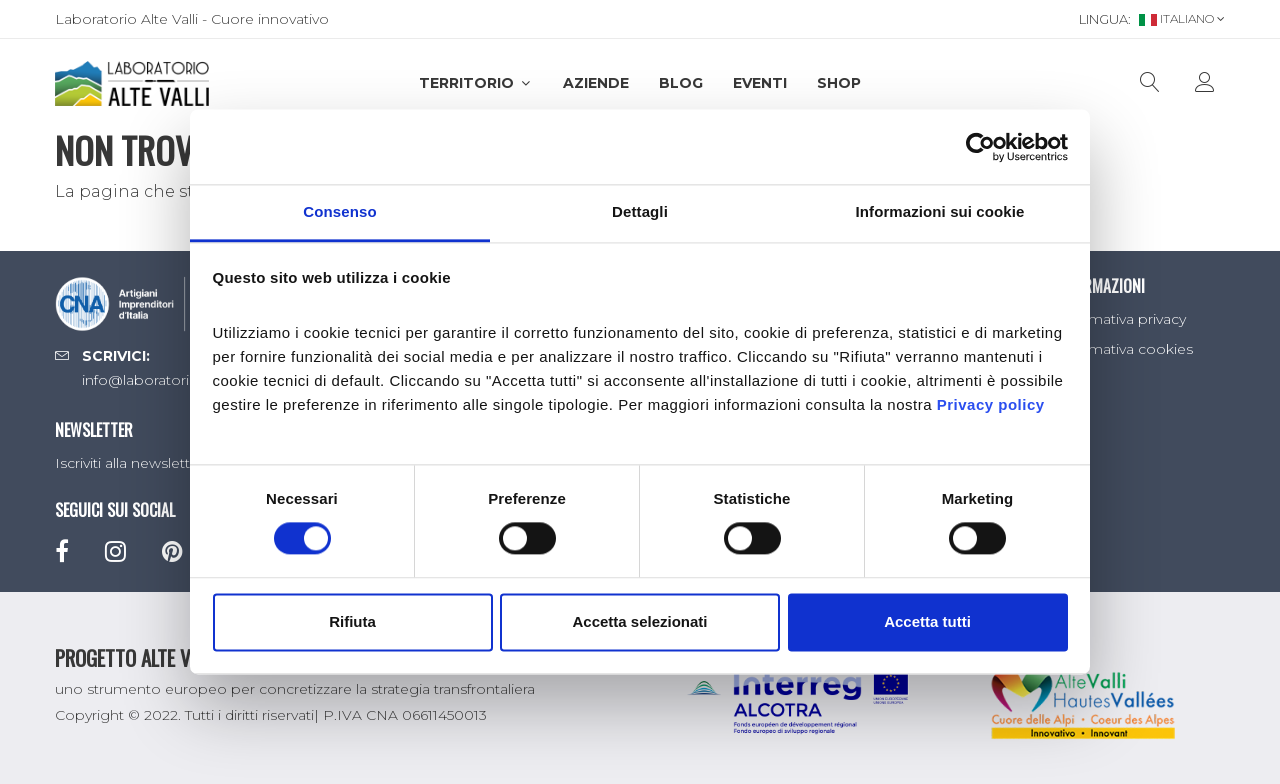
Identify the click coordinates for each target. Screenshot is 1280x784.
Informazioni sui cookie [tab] (940, 211)
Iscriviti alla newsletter (129, 463)
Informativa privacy (1120, 319)
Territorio (476, 83)
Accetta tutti (927, 621)
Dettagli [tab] (640, 211)
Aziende (596, 83)
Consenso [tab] (339, 211)
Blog (681, 83)
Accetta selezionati (639, 621)
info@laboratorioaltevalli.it (170, 380)
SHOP (839, 83)
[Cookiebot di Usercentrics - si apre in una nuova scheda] (980, 147)
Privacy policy (991, 404)
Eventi (760, 83)
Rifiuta (352, 621)
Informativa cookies (1124, 349)
